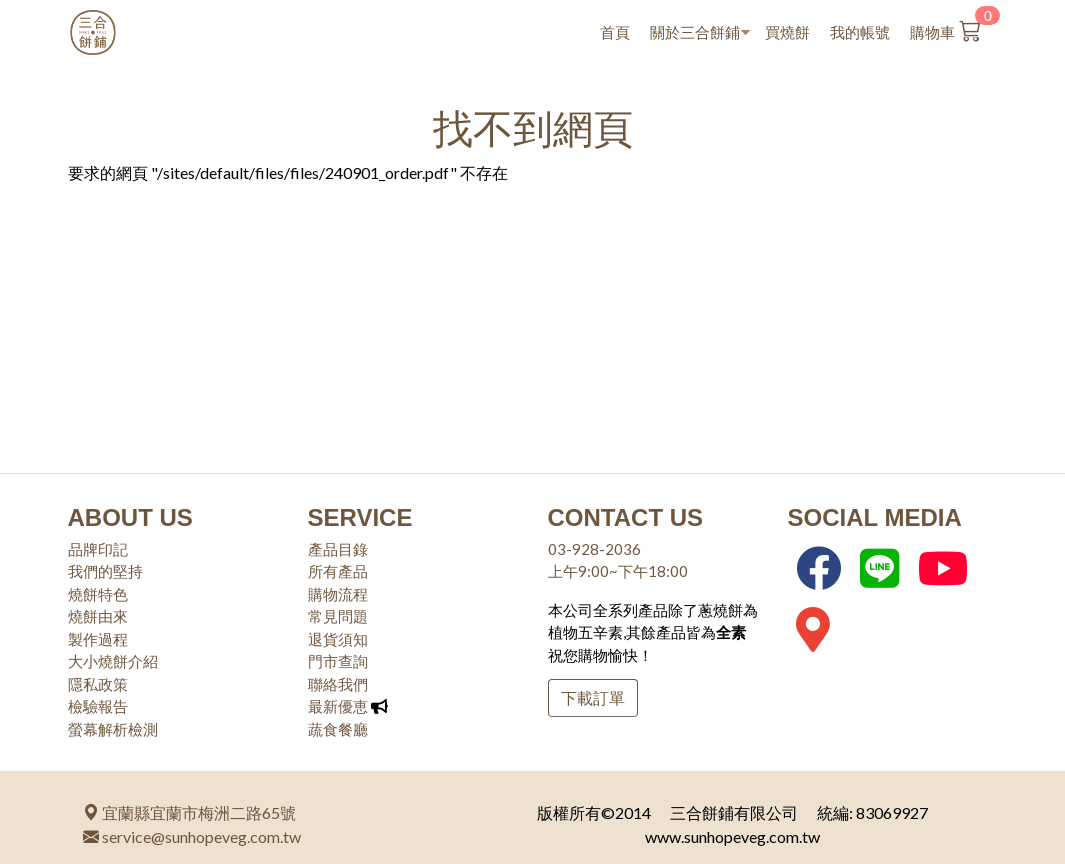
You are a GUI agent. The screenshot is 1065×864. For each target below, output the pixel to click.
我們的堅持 (105, 571)
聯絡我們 (338, 684)
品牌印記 (98, 549)
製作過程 (98, 639)
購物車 (956, 28)
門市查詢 (338, 661)
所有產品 (338, 571)
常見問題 (338, 616)
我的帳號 (860, 32)
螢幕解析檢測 (113, 729)
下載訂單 (593, 697)
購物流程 (338, 594)
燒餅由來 (98, 616)
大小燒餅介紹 (113, 661)
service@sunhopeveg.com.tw (192, 836)
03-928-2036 (594, 549)
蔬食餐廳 (338, 729)
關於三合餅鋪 (695, 33)
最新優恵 (338, 706)
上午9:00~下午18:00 (618, 571)
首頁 (615, 32)
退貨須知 (338, 639)
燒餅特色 (98, 594)
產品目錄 (338, 549)
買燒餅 (787, 32)
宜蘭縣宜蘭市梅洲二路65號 (189, 812)
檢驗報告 (98, 706)
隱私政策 (98, 684)
